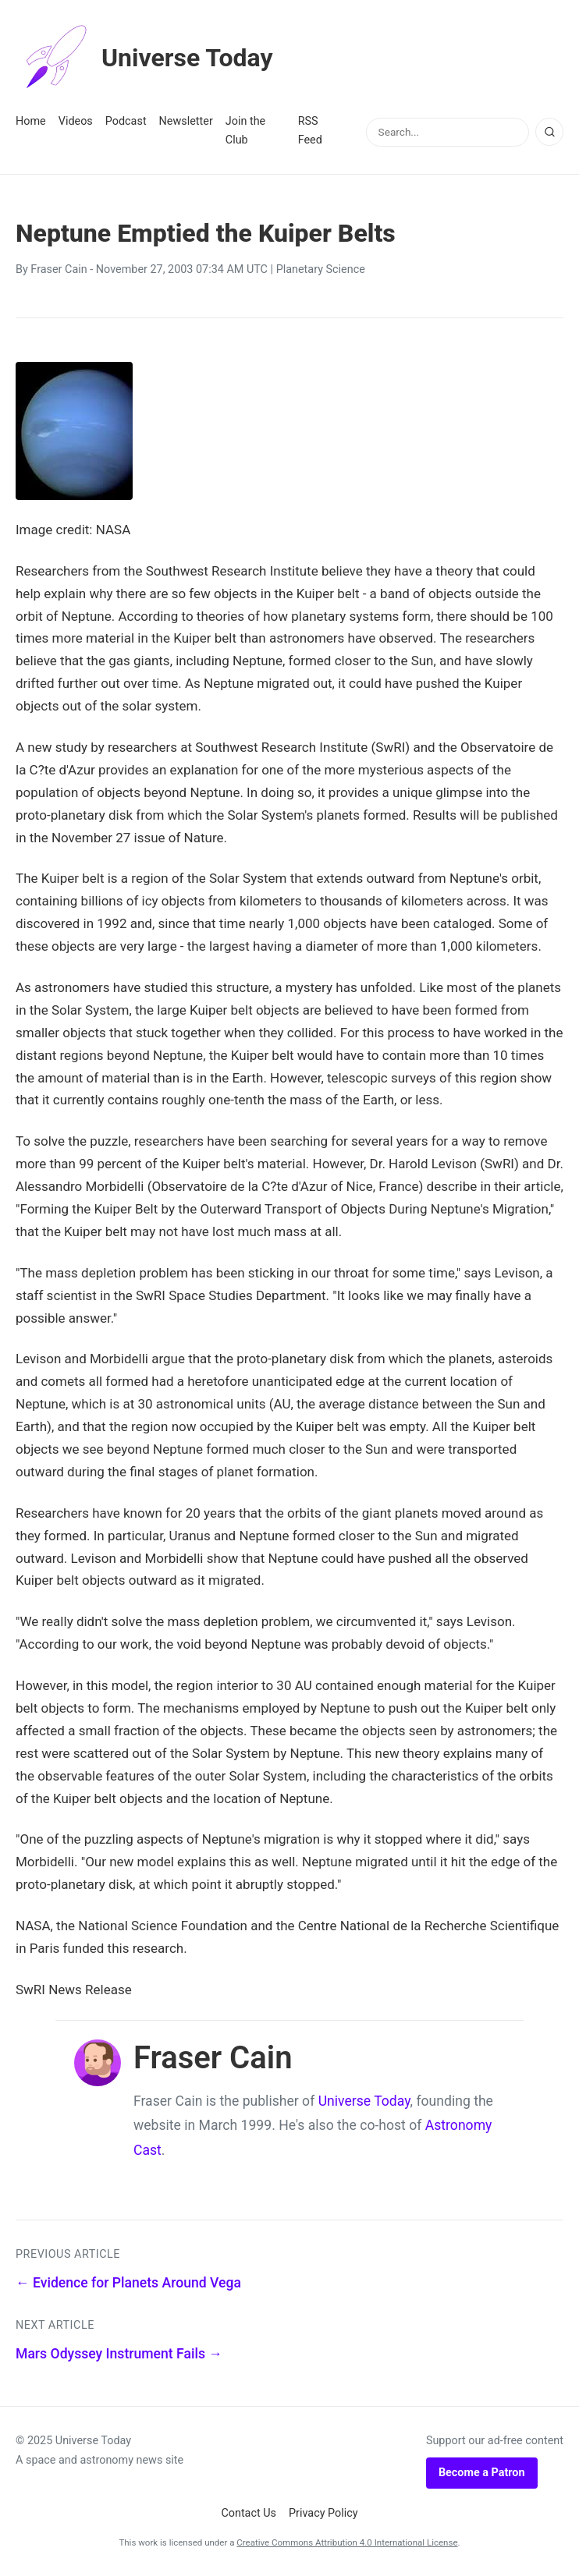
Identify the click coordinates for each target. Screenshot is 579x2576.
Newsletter (186, 121)
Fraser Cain (58, 269)
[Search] (549, 132)
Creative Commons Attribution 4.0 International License (346, 2542)
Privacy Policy (323, 2513)
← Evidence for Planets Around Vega (128, 2283)
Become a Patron (482, 2472)
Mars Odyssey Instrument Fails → (119, 2354)
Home (31, 121)
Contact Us (248, 2513)
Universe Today (144, 58)
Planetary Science (320, 269)
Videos (76, 121)
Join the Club (245, 131)
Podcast (126, 121)
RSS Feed (310, 131)
